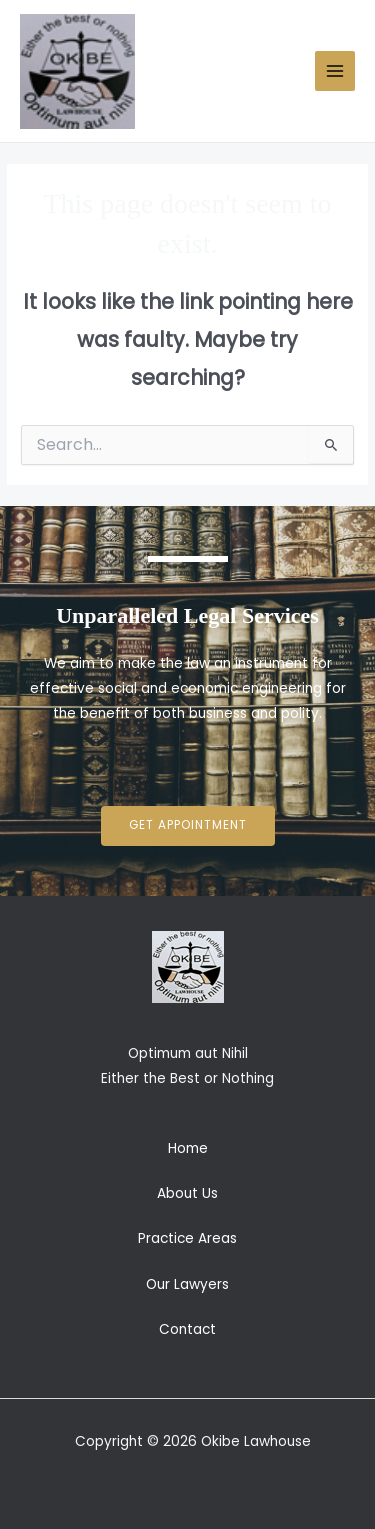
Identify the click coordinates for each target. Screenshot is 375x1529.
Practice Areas (187, 1238)
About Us (187, 1193)
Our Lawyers (187, 1284)
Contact (187, 1329)
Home (188, 1148)
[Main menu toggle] (335, 71)
